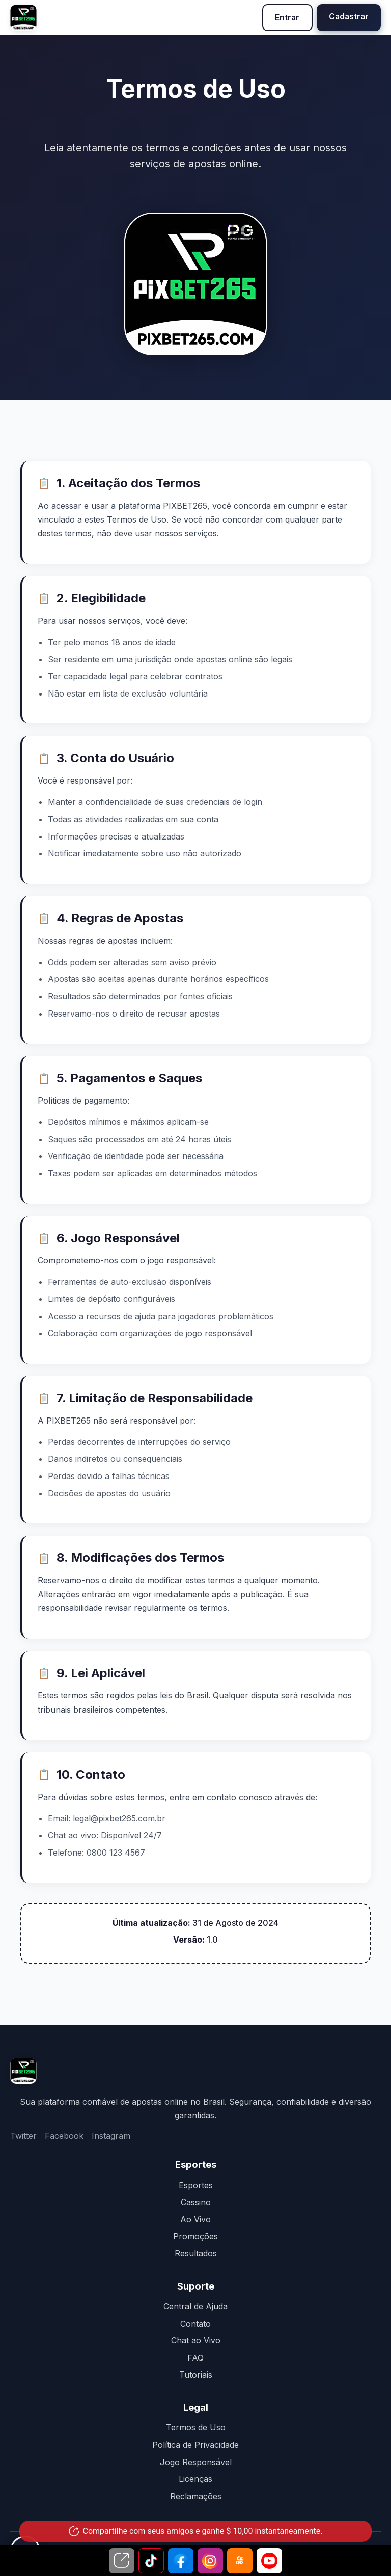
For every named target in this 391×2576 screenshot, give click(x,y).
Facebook (64, 2136)
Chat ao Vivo (195, 2340)
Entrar (285, 17)
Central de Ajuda (195, 2306)
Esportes (196, 2185)
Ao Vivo (195, 2219)
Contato (195, 2324)
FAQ (195, 2358)
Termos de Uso (196, 2428)
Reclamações (195, 2496)
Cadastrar (348, 16)
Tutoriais (195, 2375)
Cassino (196, 2202)
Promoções (195, 2237)
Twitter (23, 2136)
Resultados (196, 2253)
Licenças (195, 2479)
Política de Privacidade (195, 2445)
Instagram (111, 2136)
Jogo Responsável (196, 2462)
